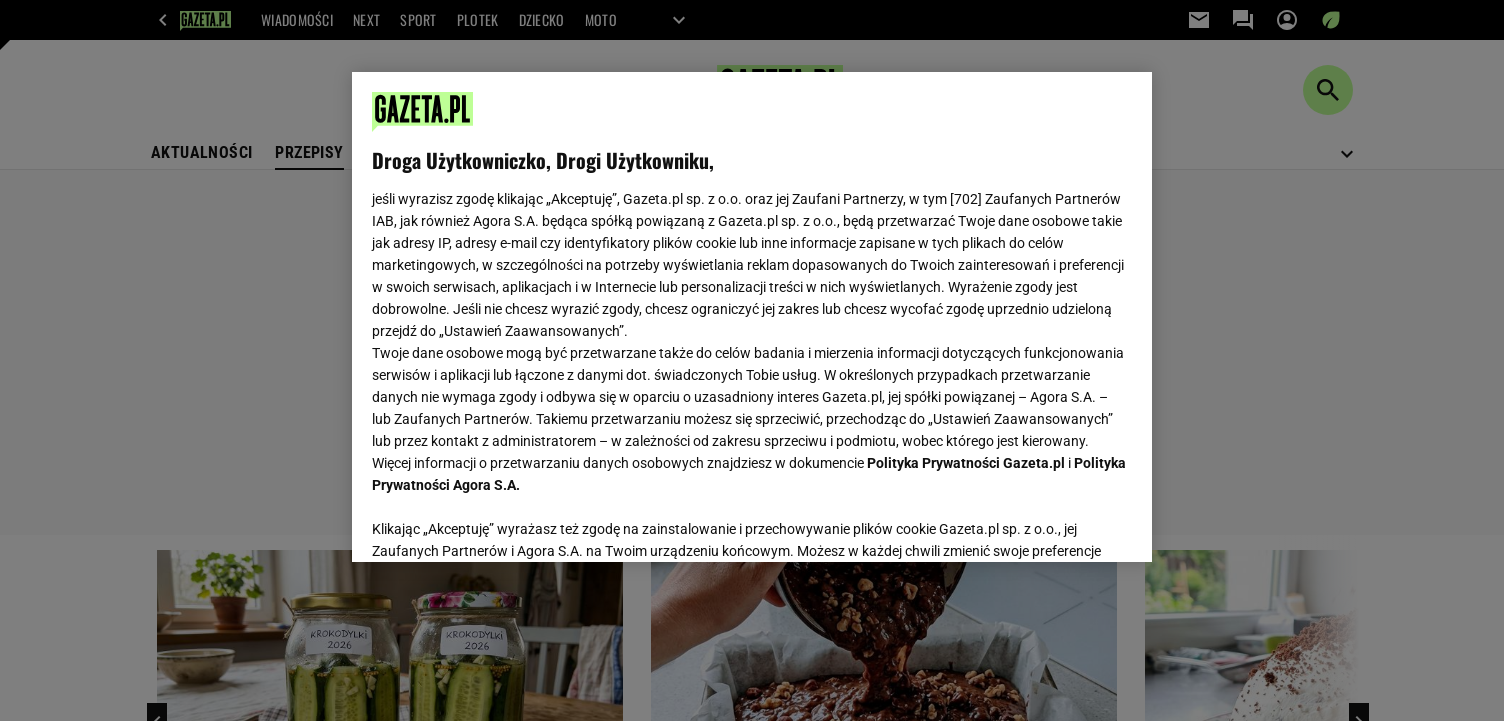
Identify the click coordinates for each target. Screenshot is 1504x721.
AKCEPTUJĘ (1064, 523)
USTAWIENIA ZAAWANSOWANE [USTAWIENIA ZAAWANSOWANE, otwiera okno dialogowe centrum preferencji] (502, 522)
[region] (752, 317)
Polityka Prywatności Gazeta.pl (966, 463)
